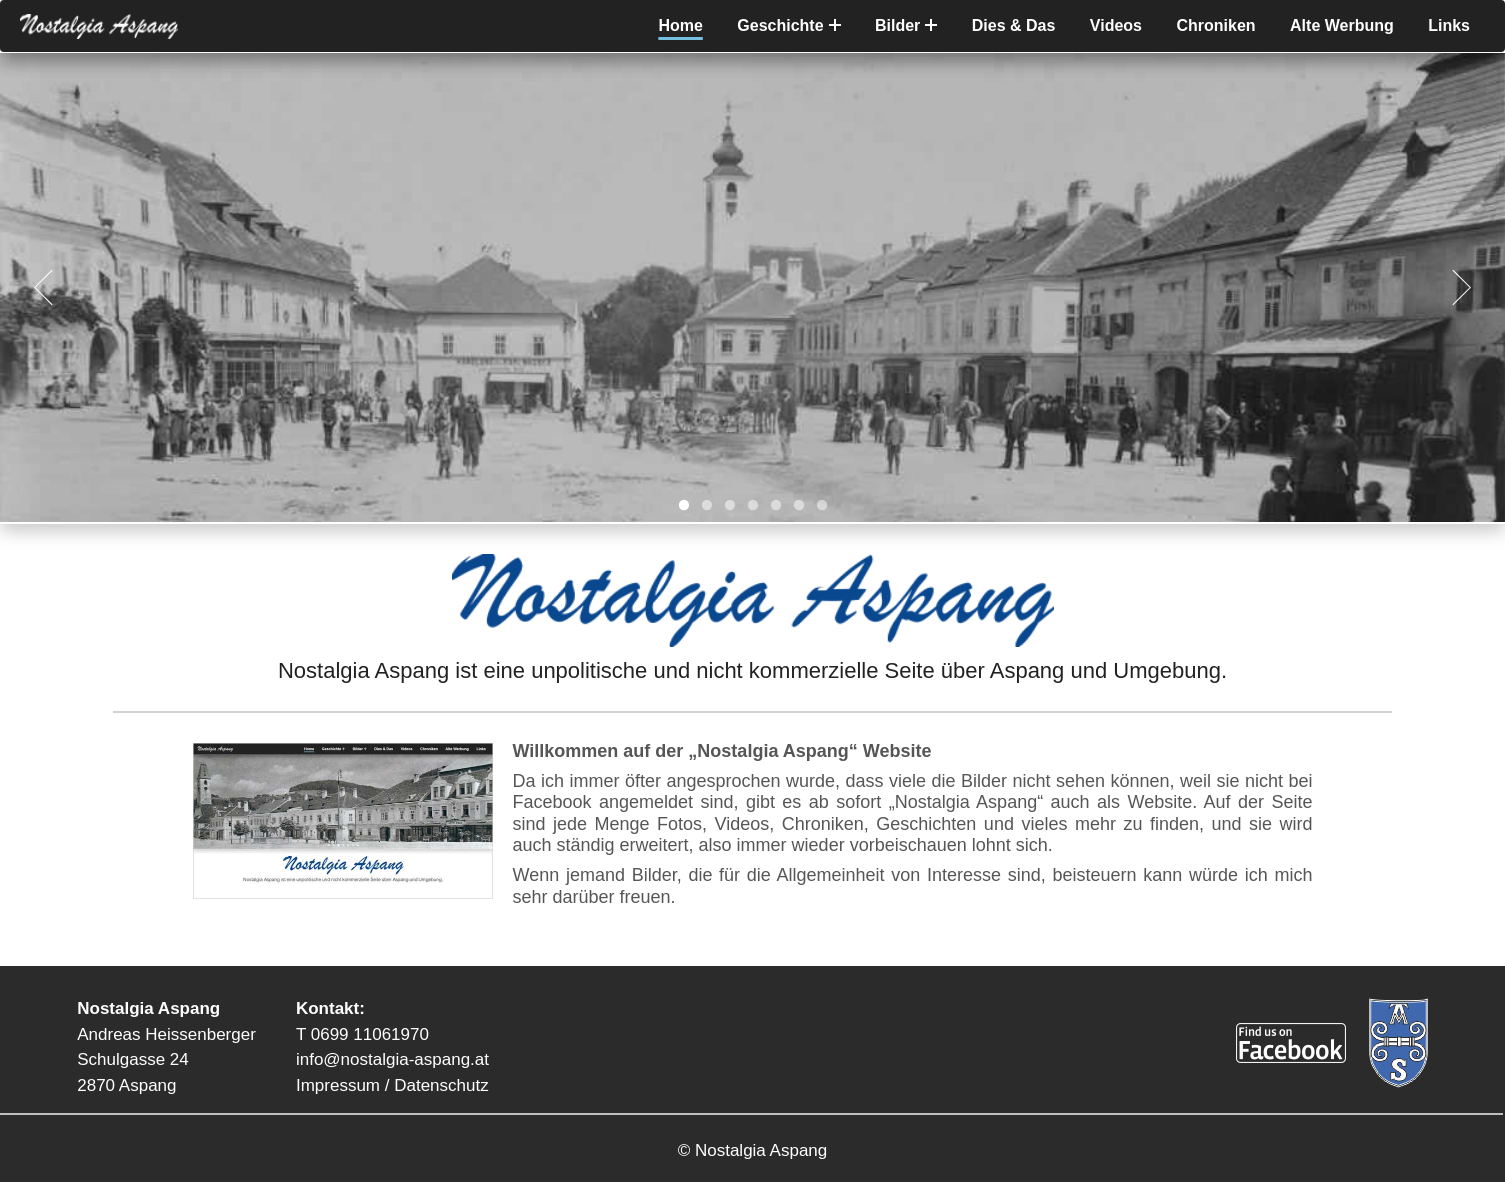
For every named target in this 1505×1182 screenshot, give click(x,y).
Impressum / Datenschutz (392, 1085)
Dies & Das (1014, 25)
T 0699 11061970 (362, 1034)
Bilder (906, 25)
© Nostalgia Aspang (753, 1150)
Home (680, 25)
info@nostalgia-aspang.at (392, 1059)
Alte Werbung (1342, 25)
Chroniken (1215, 25)
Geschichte (788, 25)
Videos (1116, 25)
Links (1449, 25)
